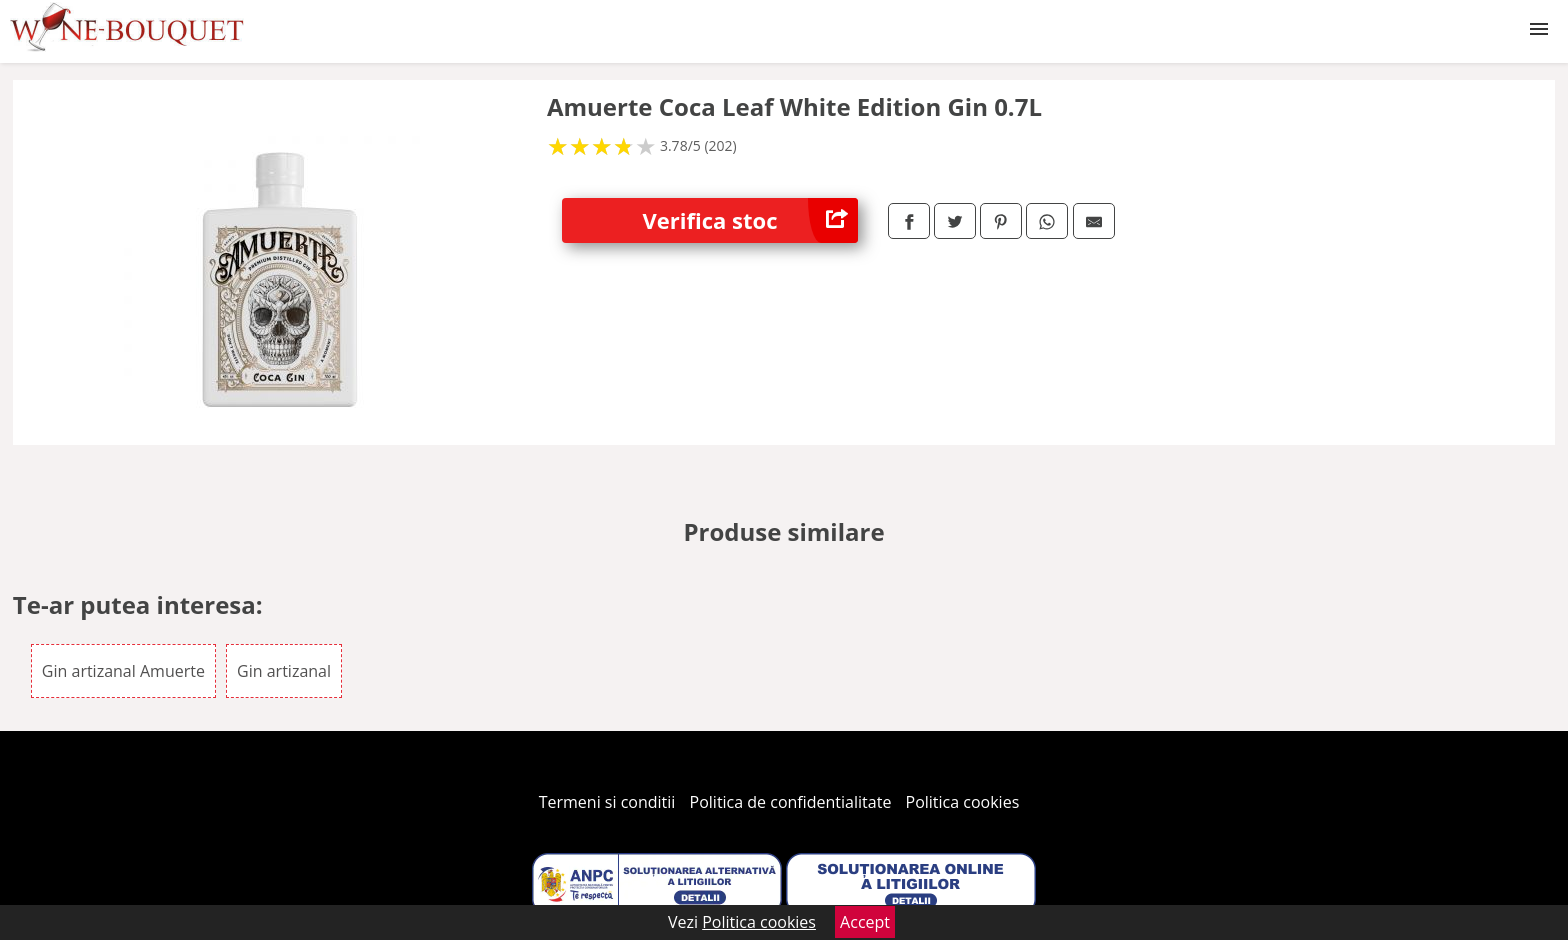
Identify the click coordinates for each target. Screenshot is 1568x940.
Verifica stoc (750, 220)
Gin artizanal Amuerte (123, 671)
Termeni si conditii (607, 802)
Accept (865, 922)
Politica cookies (963, 802)
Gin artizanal (284, 671)
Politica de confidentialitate (791, 802)
